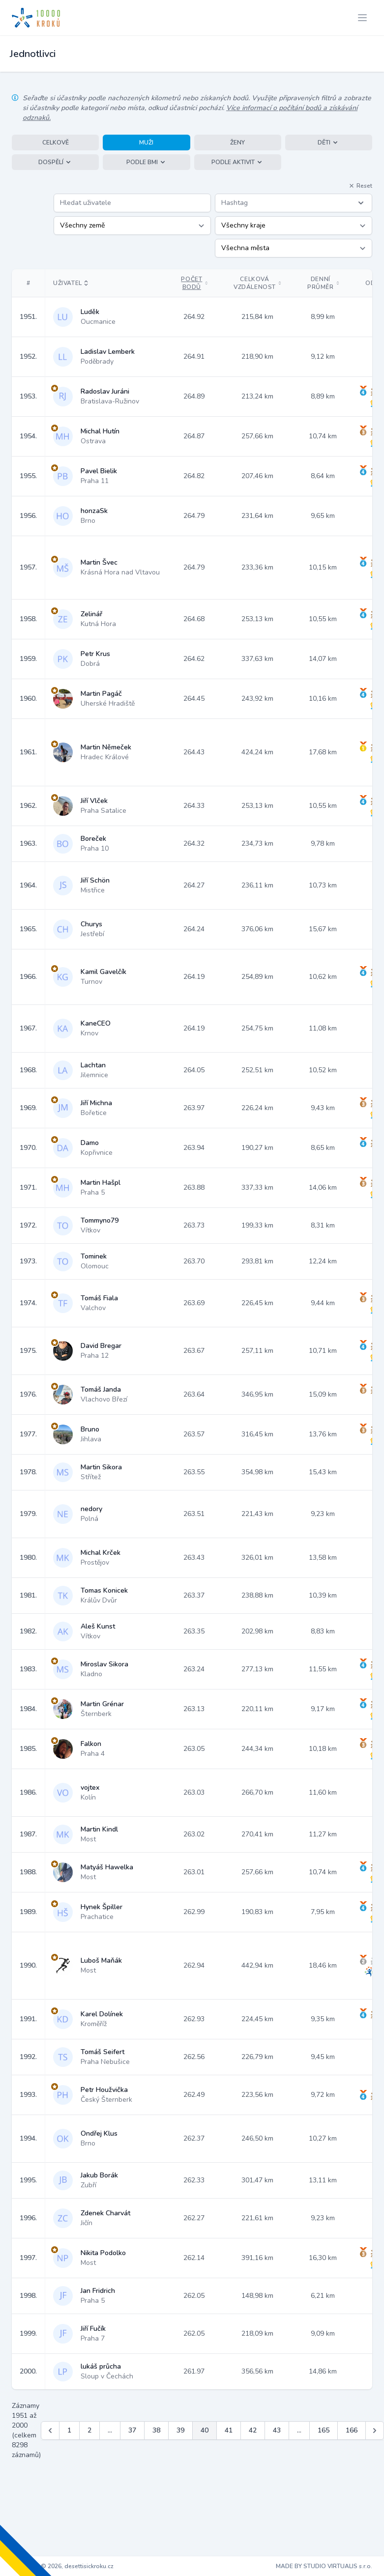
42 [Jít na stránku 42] (253, 2430)
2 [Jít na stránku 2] (89, 2430)
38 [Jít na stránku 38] (156, 2430)
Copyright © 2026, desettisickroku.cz (63, 2566)
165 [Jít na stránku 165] (323, 2430)
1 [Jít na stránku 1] (69, 2430)
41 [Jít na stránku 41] (229, 2430)
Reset (360, 186)
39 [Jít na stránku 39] (180, 2430)
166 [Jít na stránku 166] (351, 2430)
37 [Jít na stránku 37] (132, 2430)
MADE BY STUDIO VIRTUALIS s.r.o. (324, 2566)
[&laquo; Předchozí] (50, 2430)
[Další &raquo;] (374, 2430)
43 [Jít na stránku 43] (277, 2430)
